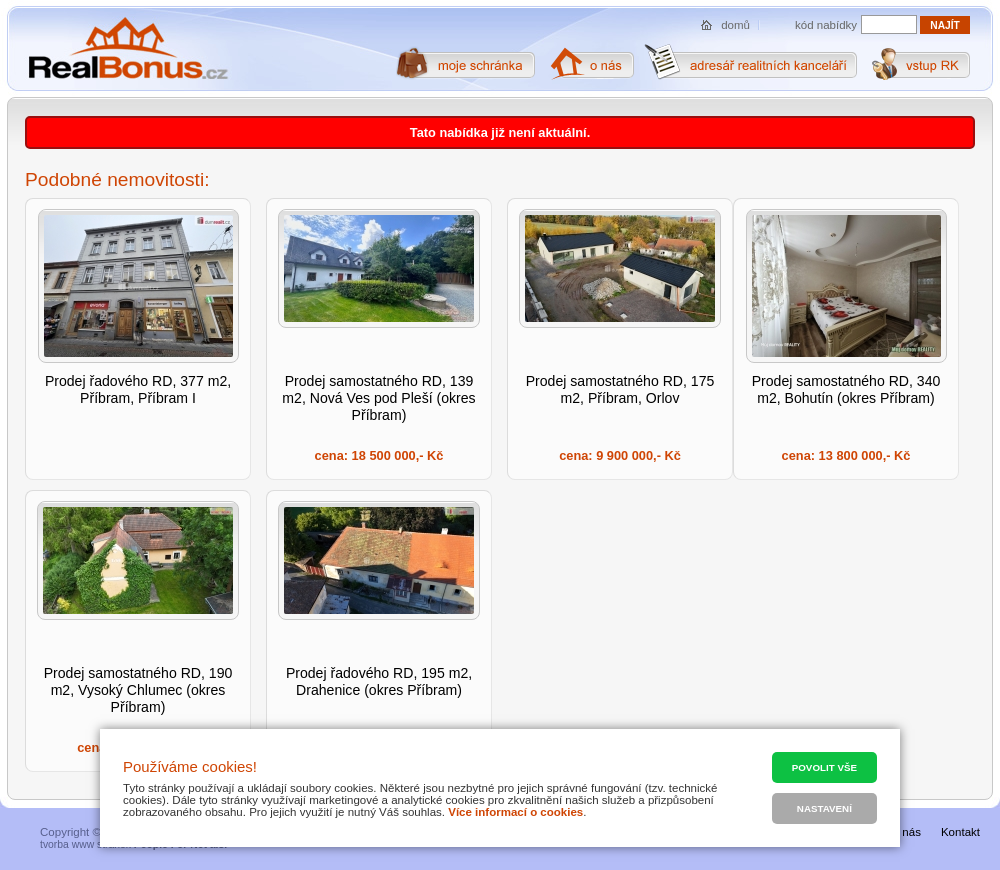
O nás (905, 832)
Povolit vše (824, 767)
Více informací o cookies (515, 812)
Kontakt (960, 832)
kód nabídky (826, 25)
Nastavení (824, 808)
